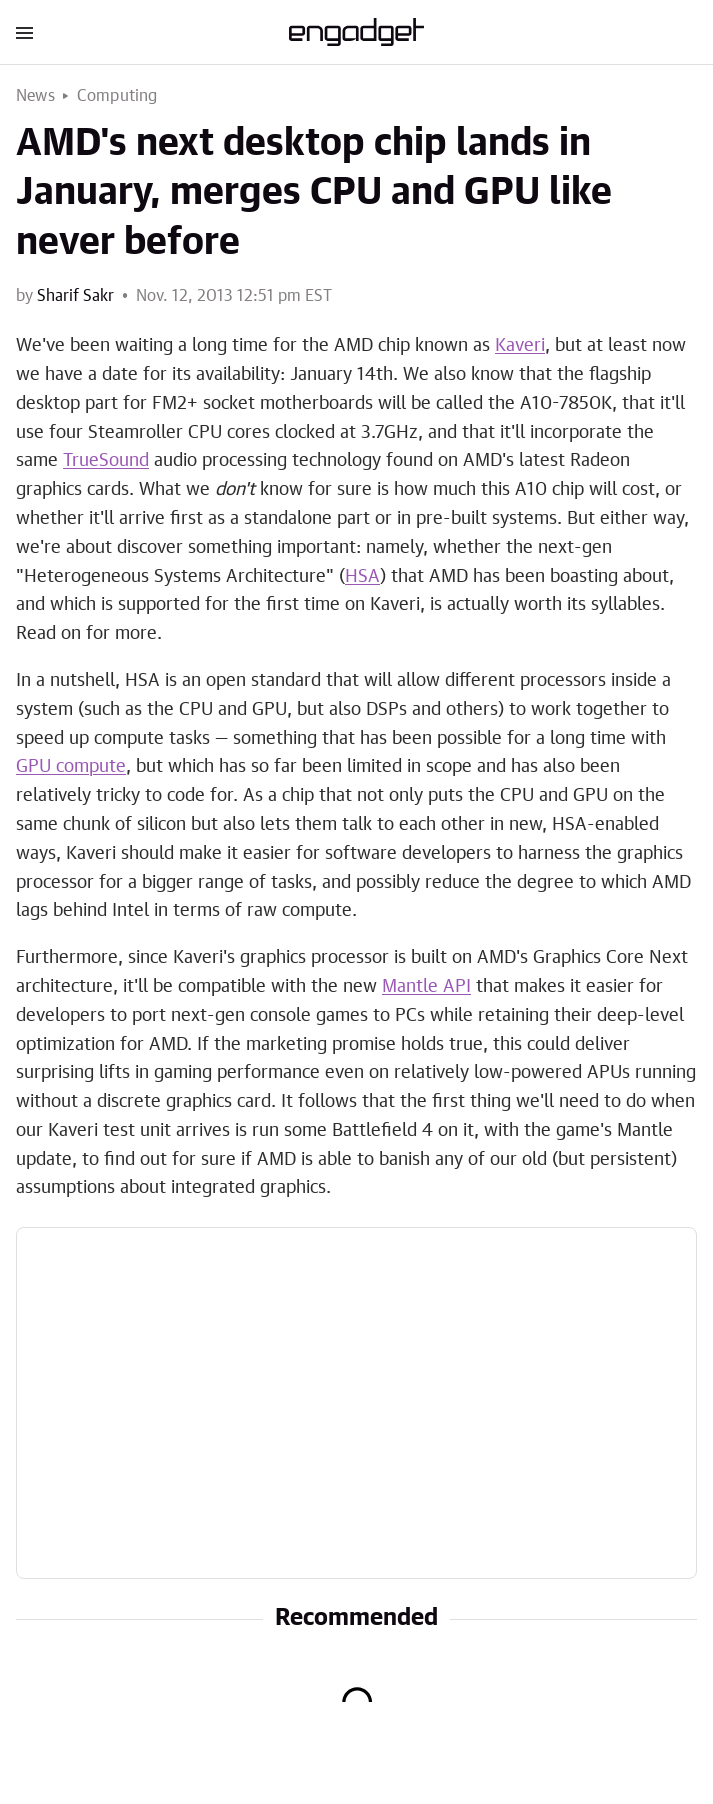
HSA (362, 577)
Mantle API (426, 987)
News (35, 96)
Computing (117, 96)
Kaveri (520, 346)
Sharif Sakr (75, 296)
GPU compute (71, 767)
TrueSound (106, 461)
